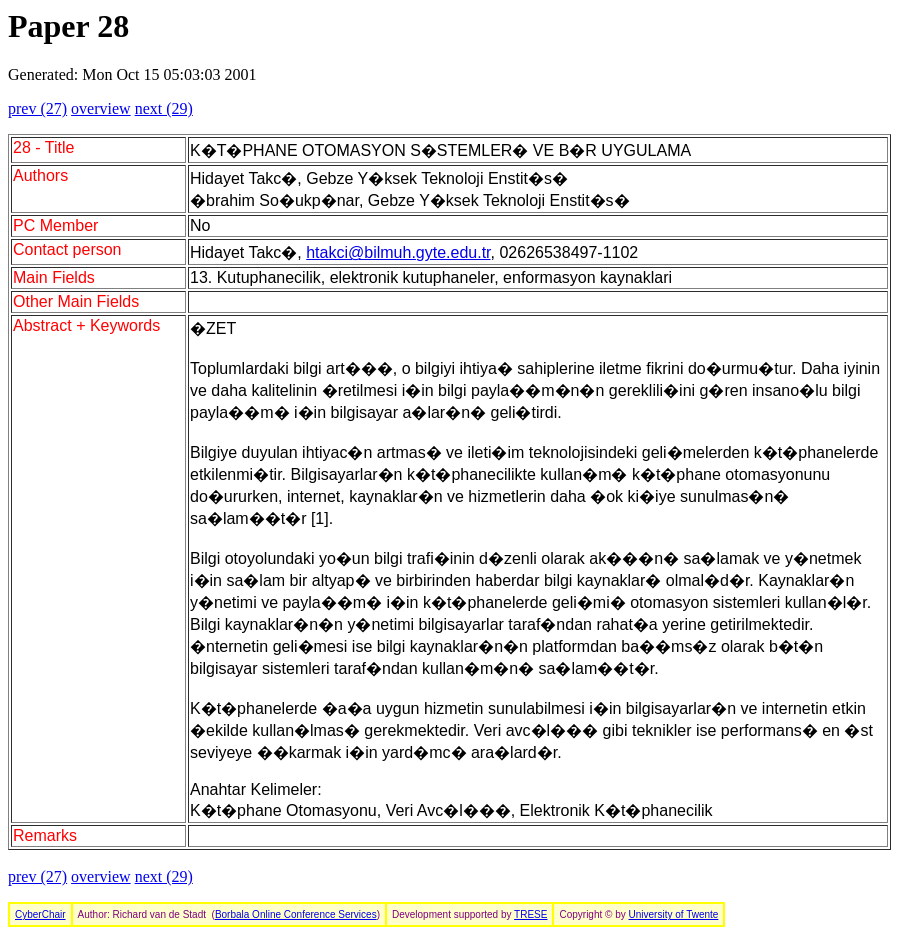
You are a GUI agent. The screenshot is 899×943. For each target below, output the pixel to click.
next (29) (164, 108)
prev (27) (37, 108)
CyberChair (40, 914)
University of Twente (674, 914)
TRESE (530, 914)
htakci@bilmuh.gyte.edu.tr (398, 252)
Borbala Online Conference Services (296, 914)
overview (101, 108)
